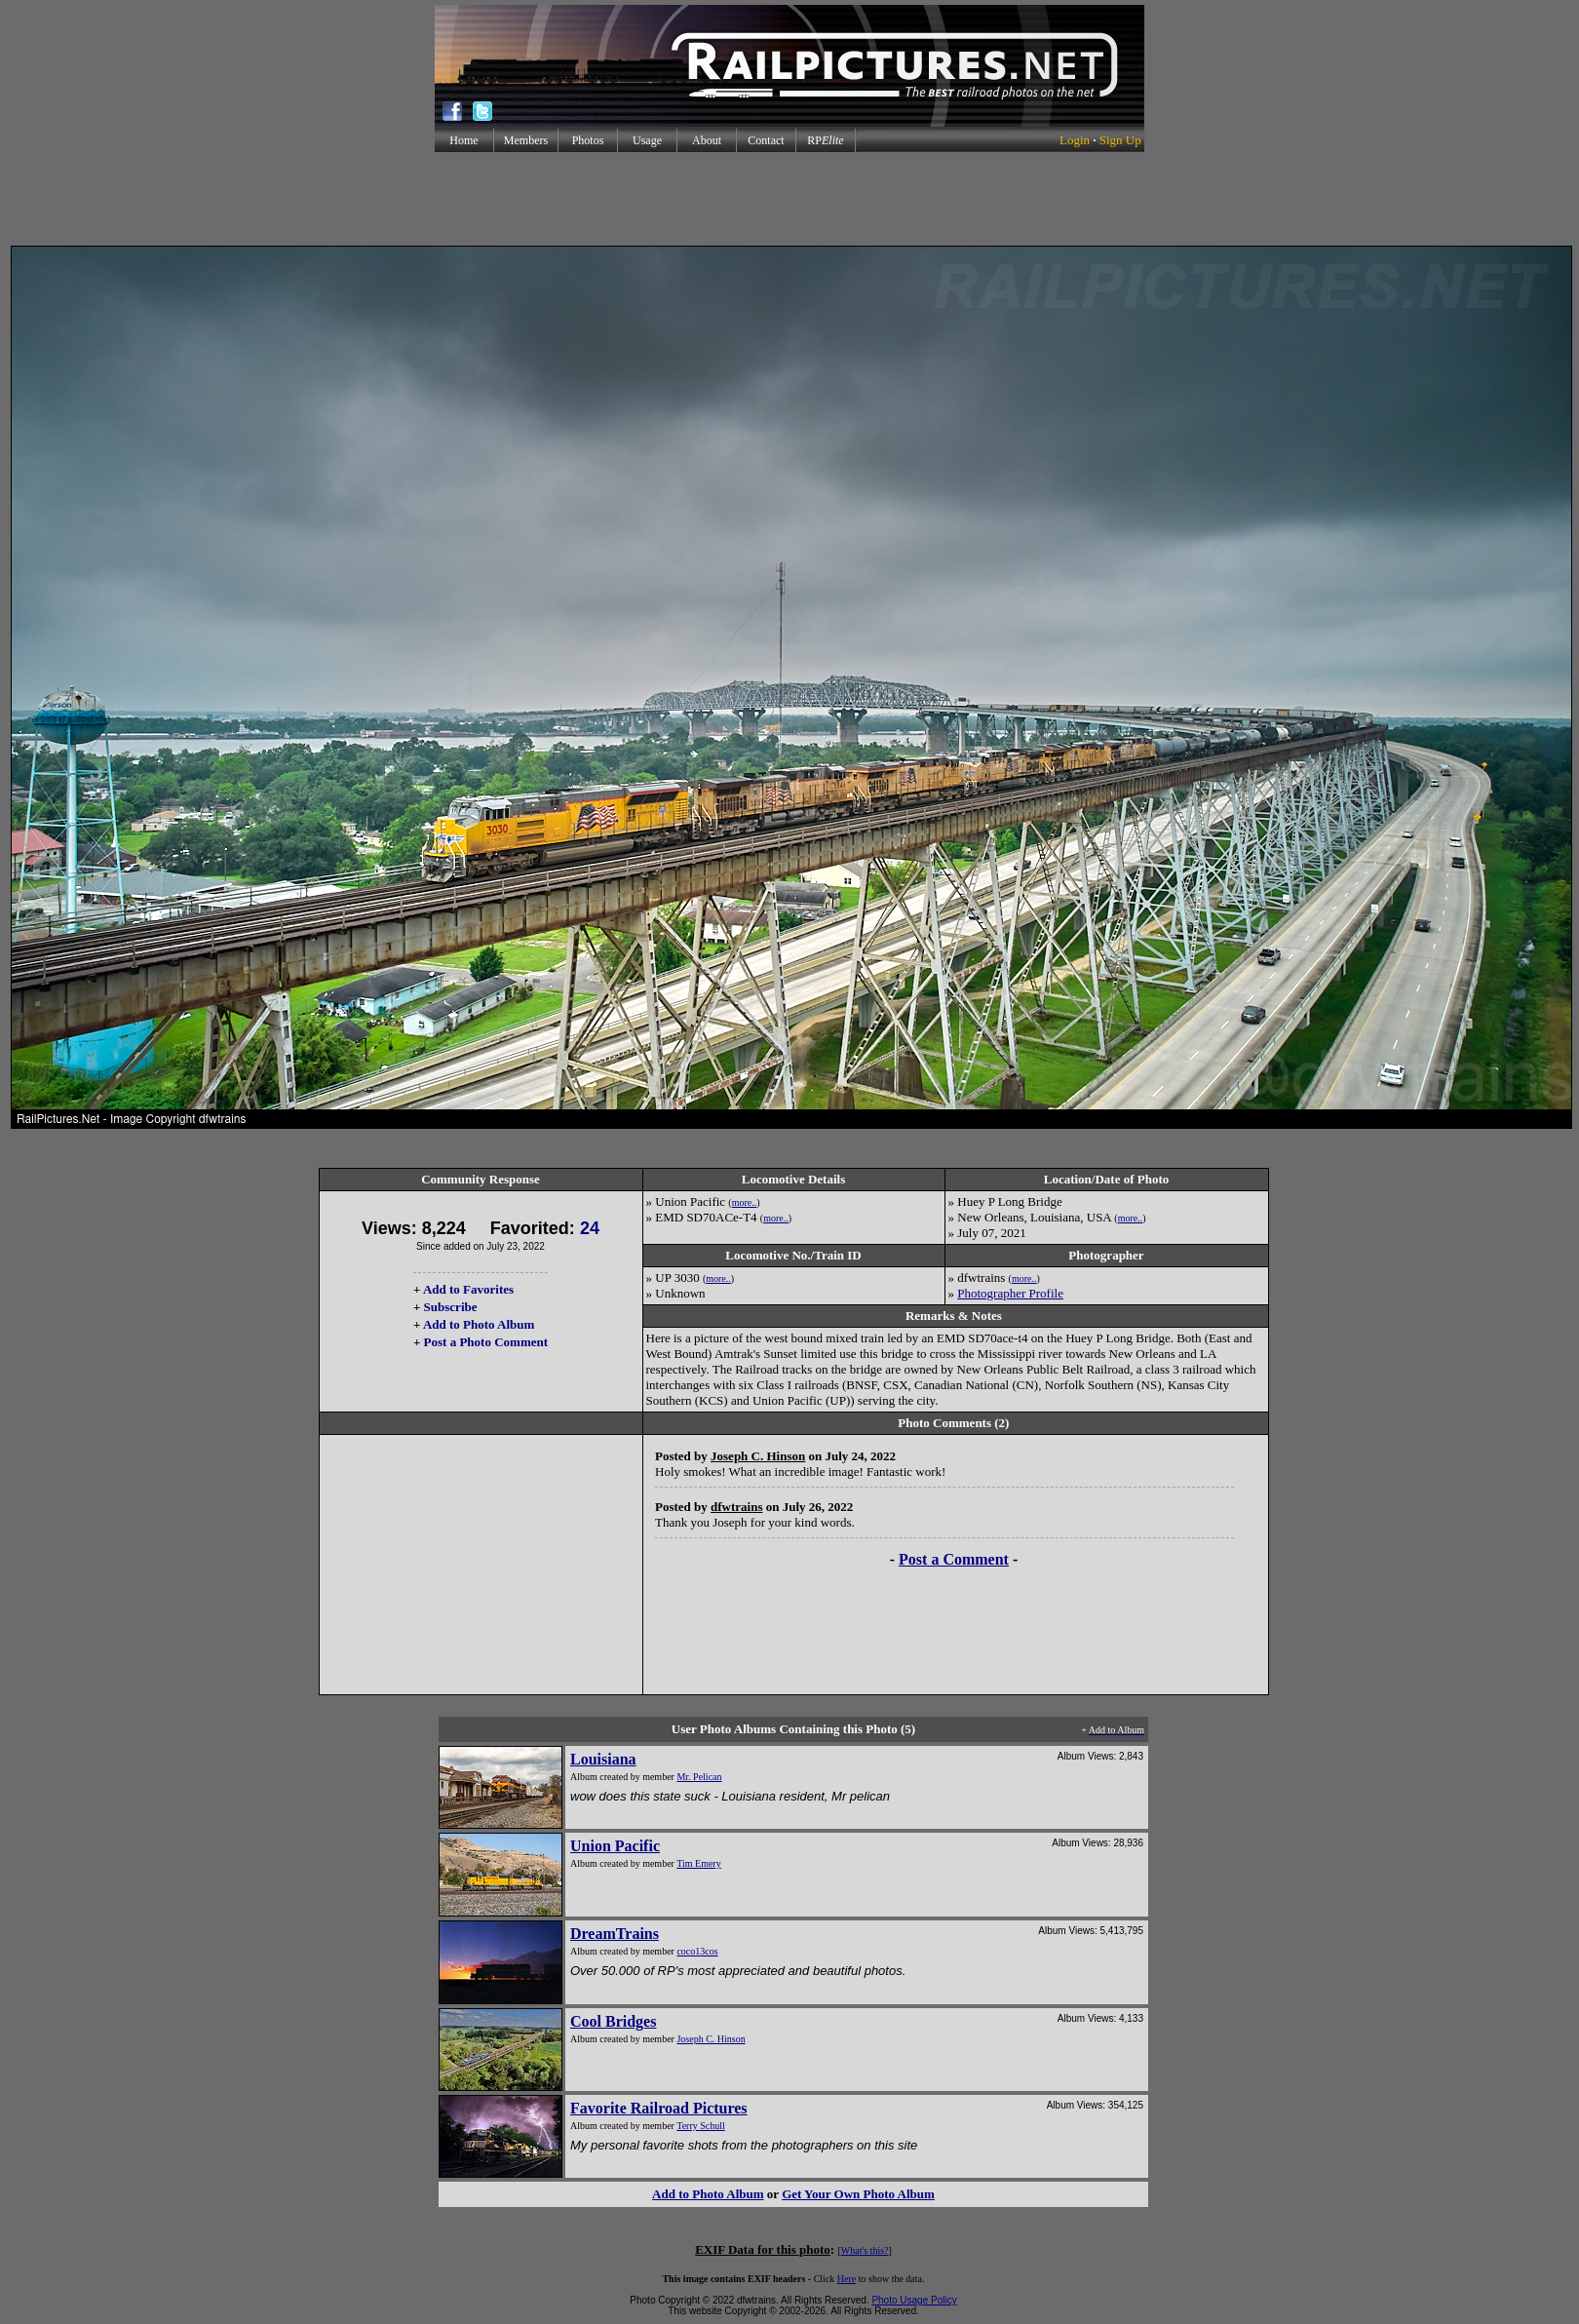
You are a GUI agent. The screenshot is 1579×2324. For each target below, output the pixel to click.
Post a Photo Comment (486, 1342)
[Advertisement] (789, 199)
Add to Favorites (468, 1289)
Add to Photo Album (479, 1324)
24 (589, 1228)
